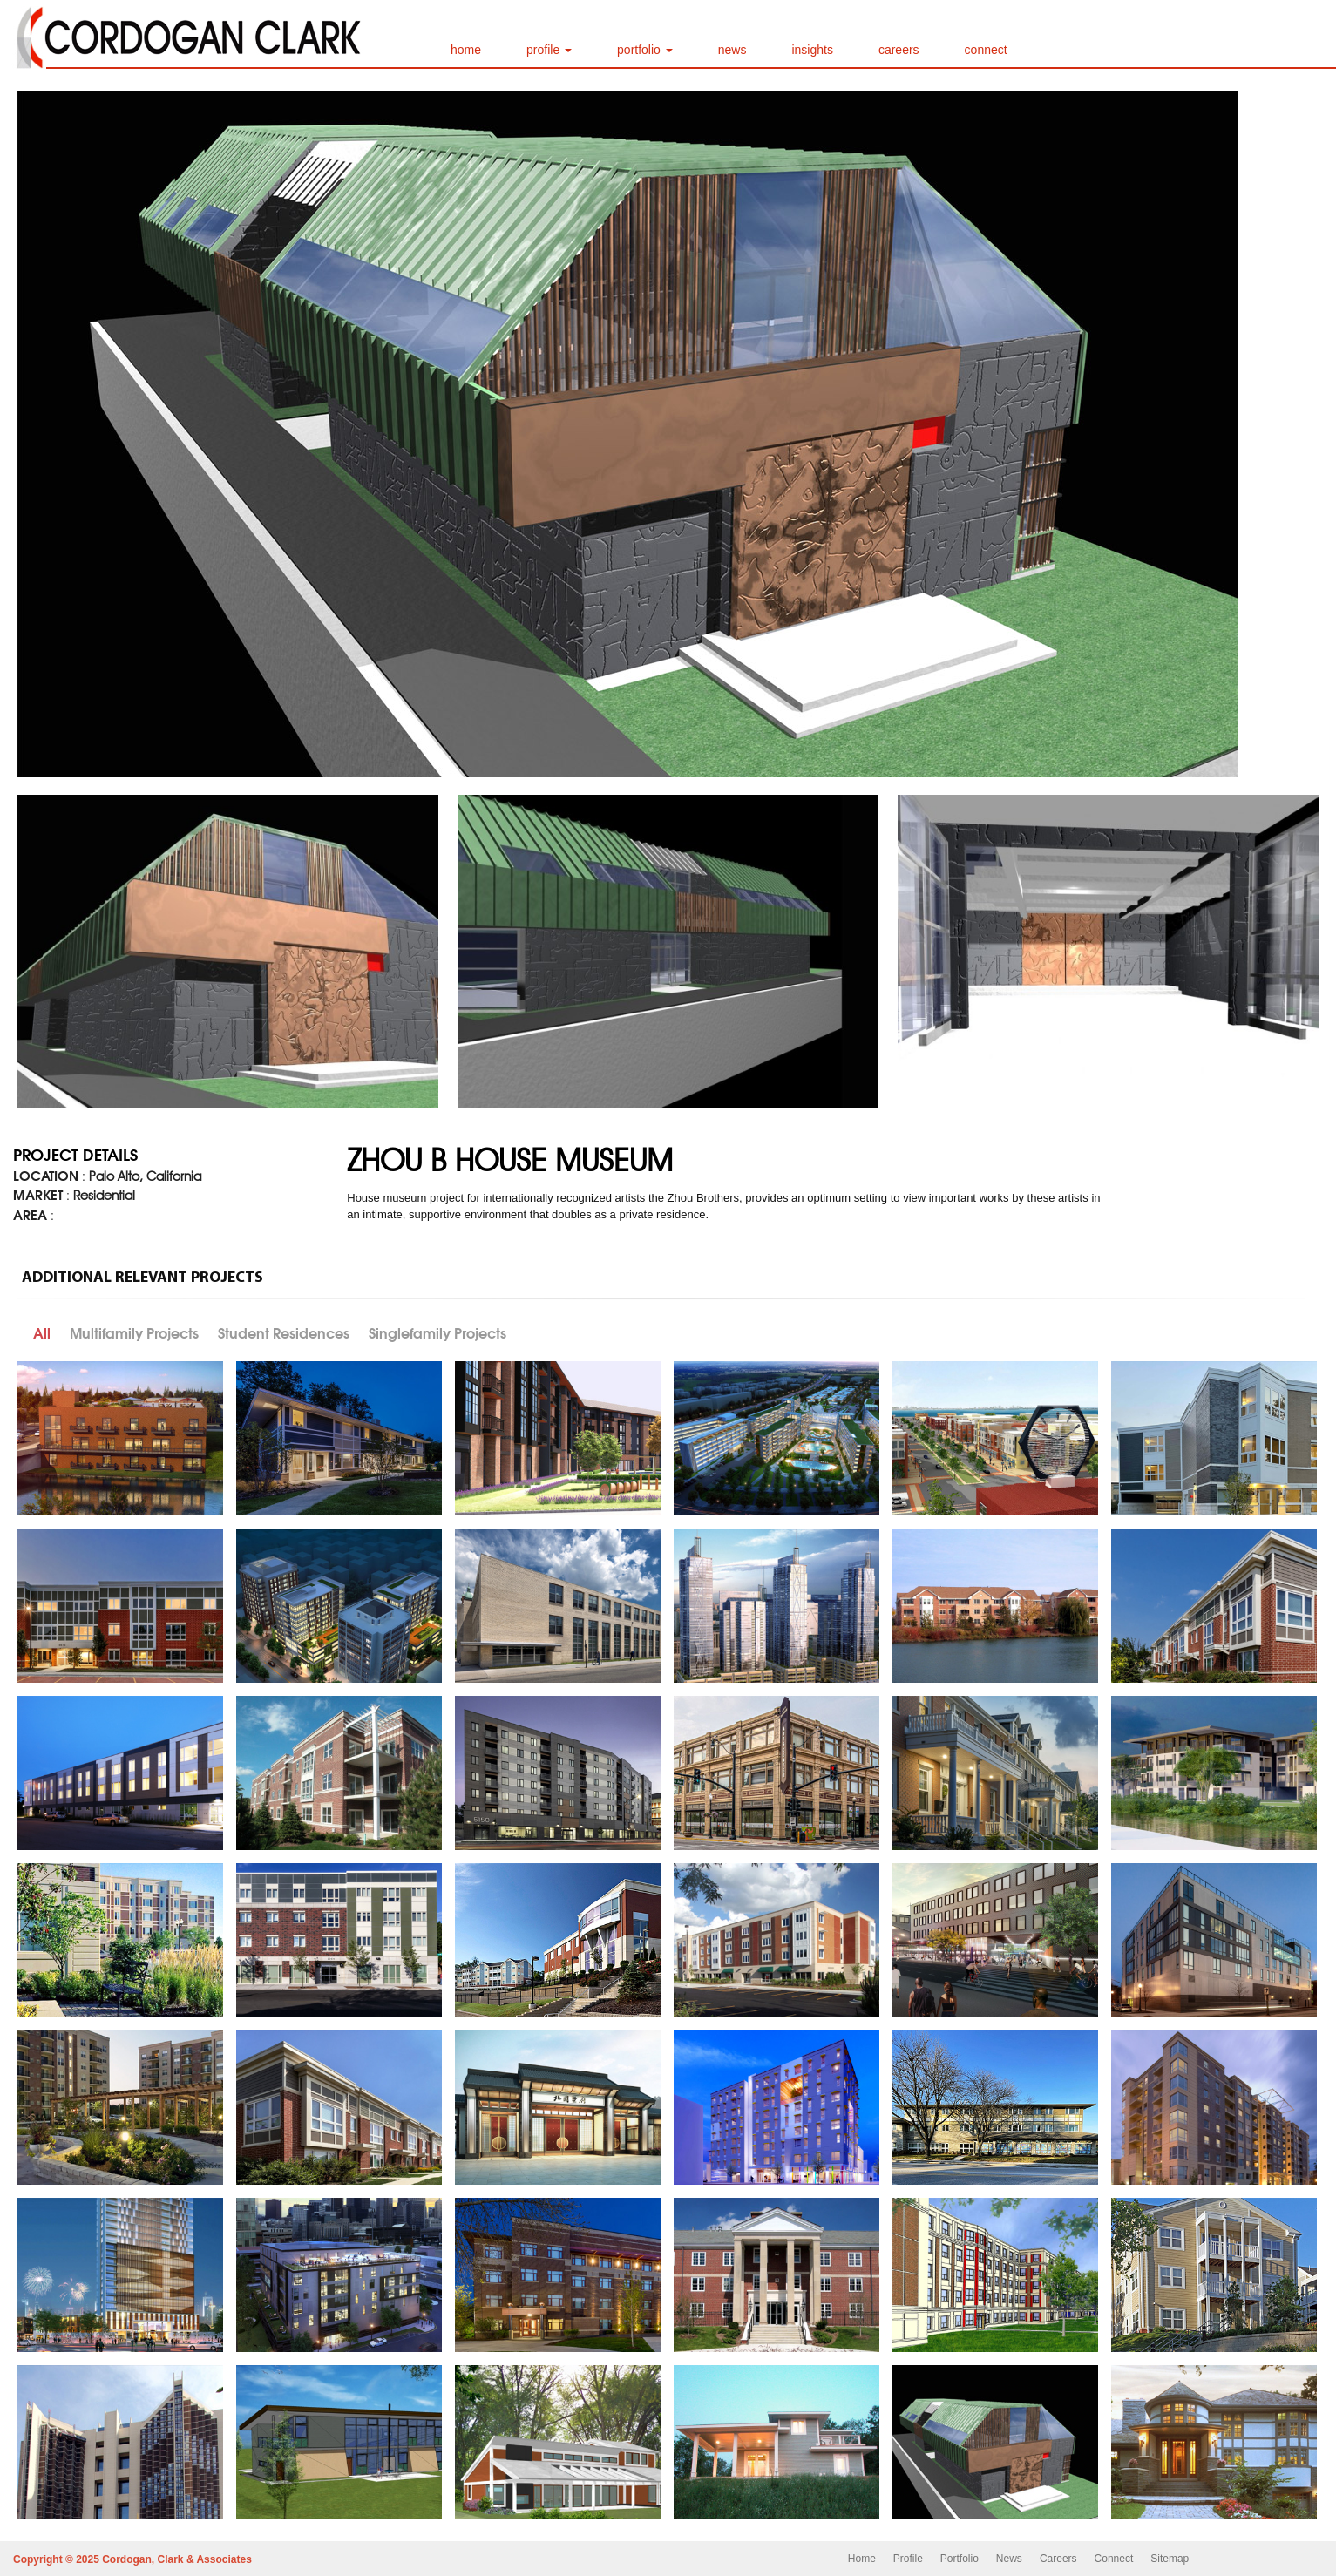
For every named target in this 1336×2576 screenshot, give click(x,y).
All (42, 1333)
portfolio (645, 50)
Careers (1058, 2558)
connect (986, 50)
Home (862, 2558)
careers (898, 50)
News (1009, 2558)
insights (811, 50)
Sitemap (1169, 2558)
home (466, 50)
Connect (1114, 2558)
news (732, 50)
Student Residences (283, 1333)
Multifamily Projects (134, 1333)
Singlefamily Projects (437, 1333)
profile (549, 50)
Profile (908, 2558)
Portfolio (959, 2558)
